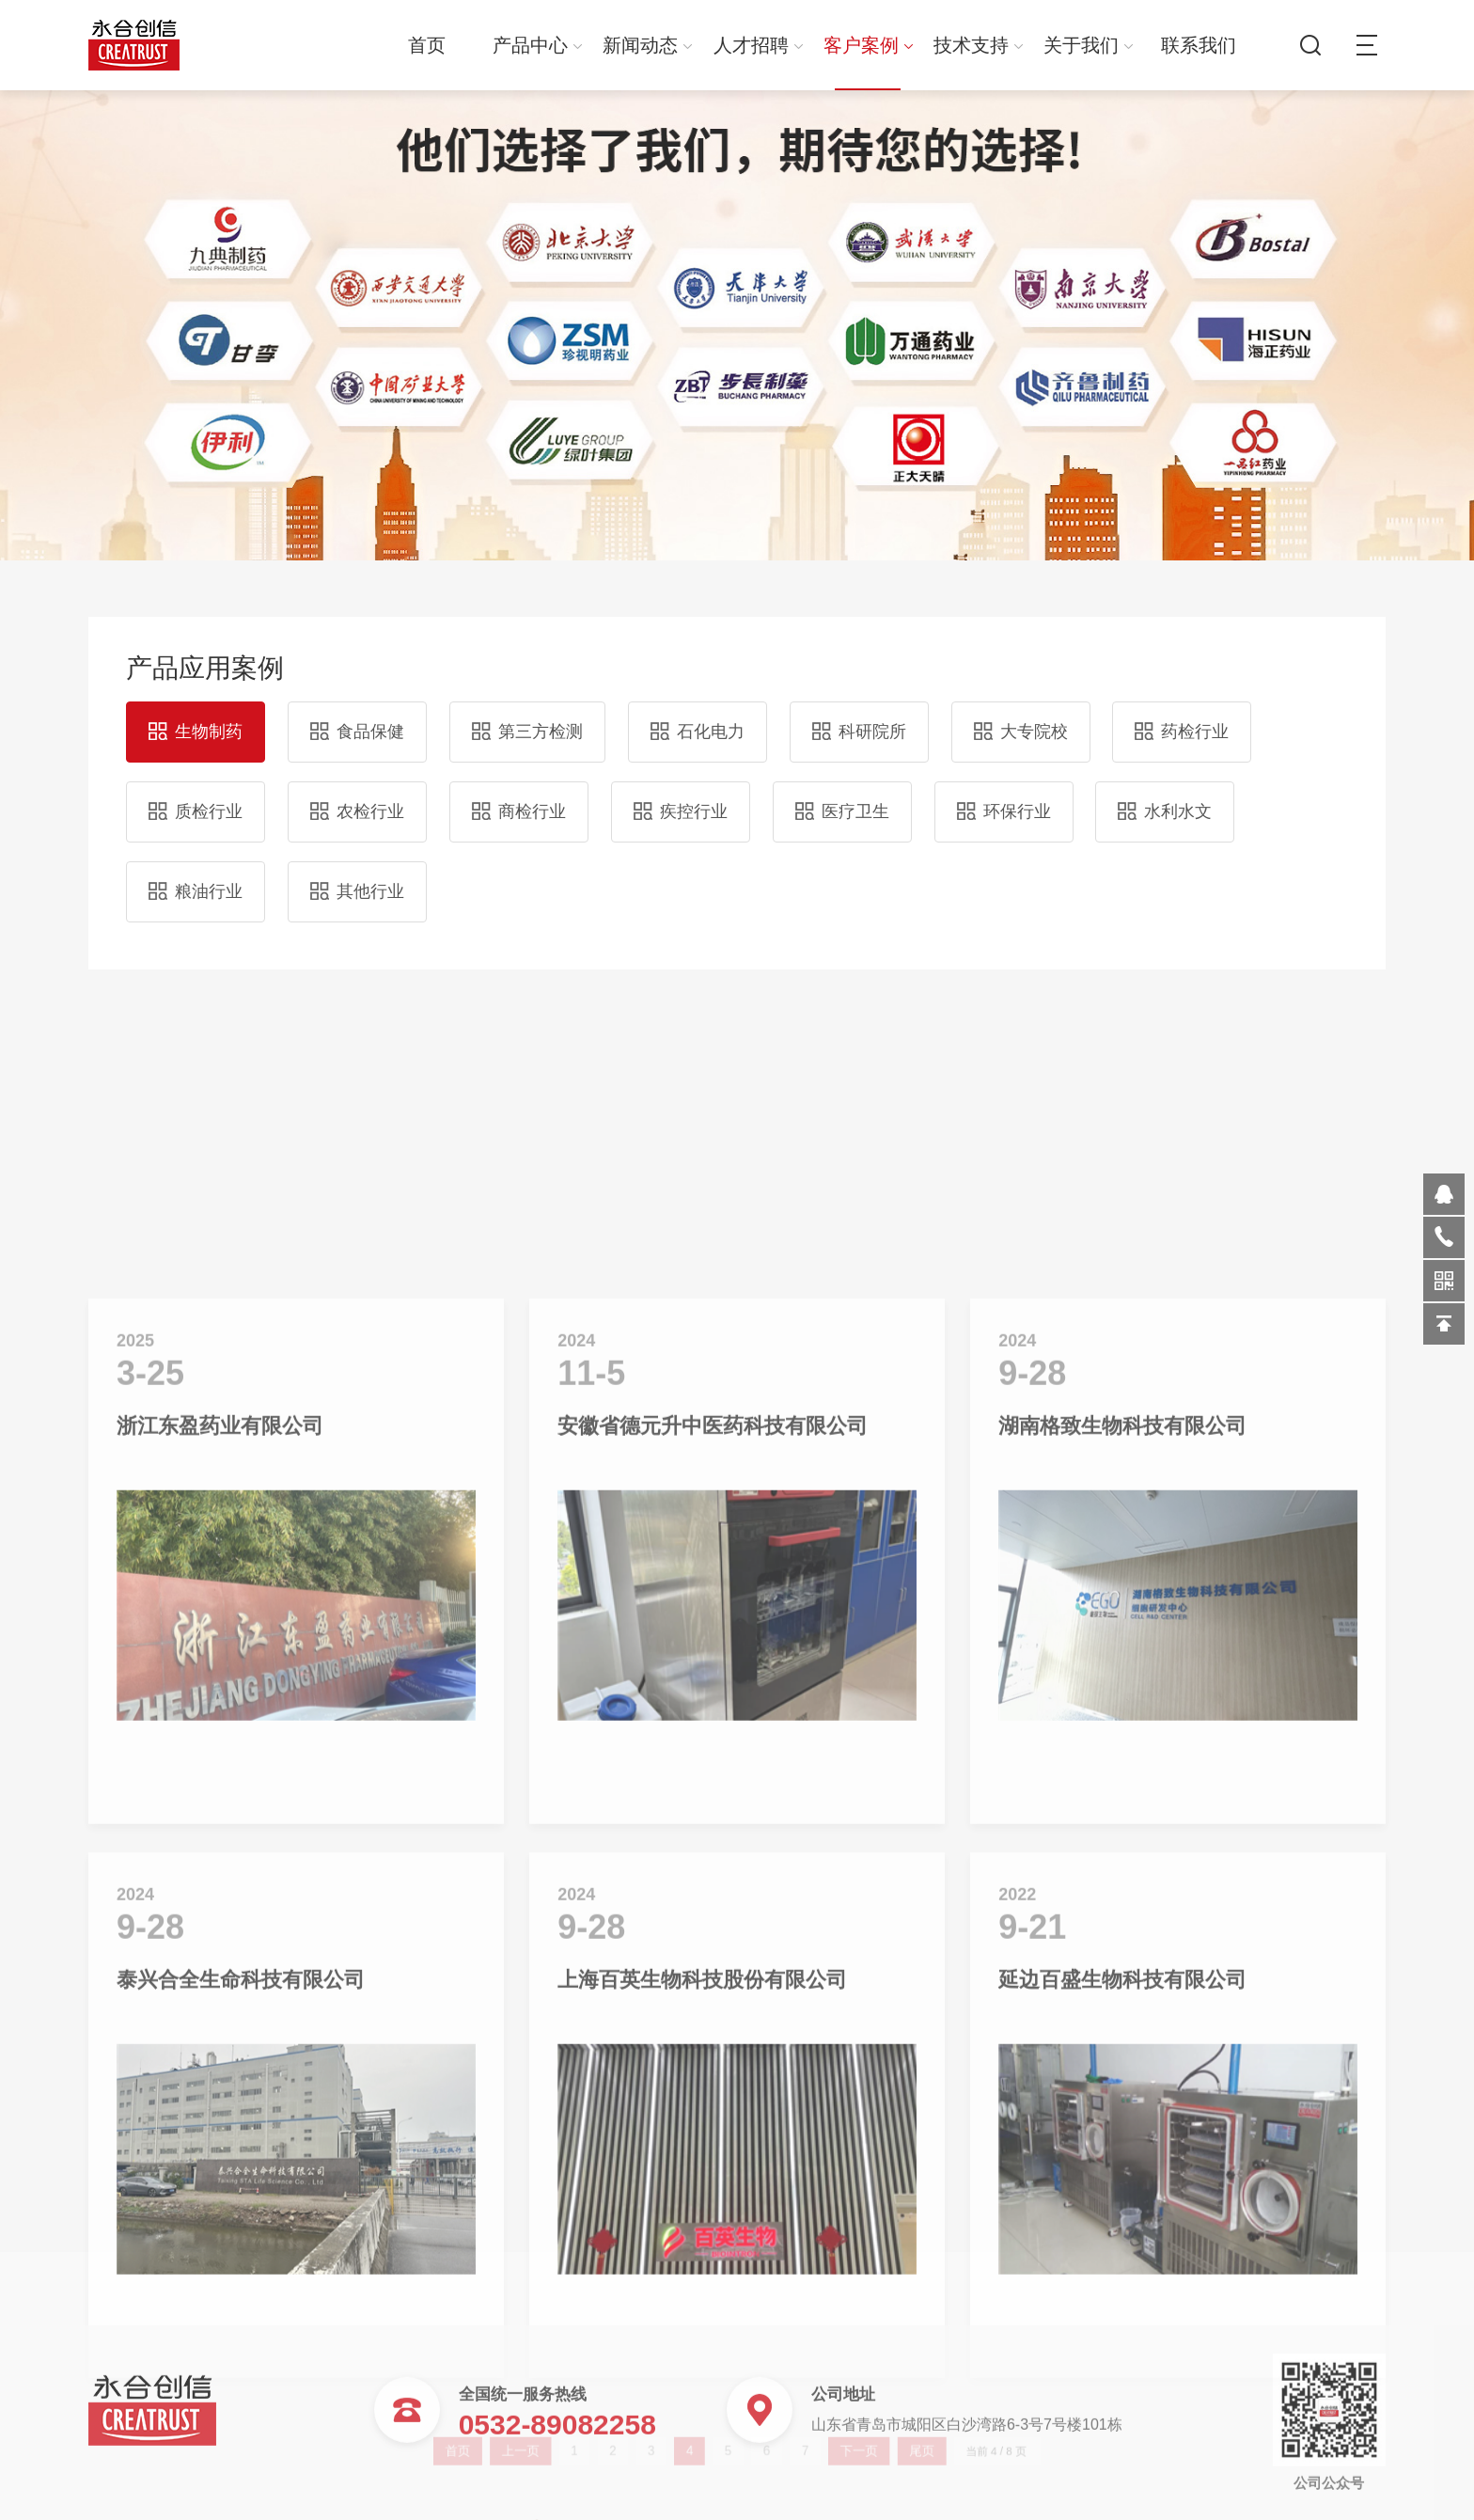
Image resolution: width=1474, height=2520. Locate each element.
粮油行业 (196, 879)
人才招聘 (758, 45)
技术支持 (978, 45)
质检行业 (196, 799)
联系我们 (1198, 45)
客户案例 (868, 45)
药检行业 (1182, 719)
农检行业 (357, 799)
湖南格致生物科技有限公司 (1122, 1933)
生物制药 (196, 719)
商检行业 (519, 799)
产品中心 (537, 45)
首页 (427, 45)
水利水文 (1165, 799)
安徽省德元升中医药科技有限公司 (712, 1933)
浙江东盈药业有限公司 (220, 1933)
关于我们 (1088, 45)
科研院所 (859, 719)
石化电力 (698, 719)
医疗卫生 (842, 799)
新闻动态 (647, 45)
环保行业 (1004, 799)
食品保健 (357, 719)
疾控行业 (681, 799)
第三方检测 (527, 719)
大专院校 (1021, 719)
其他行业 (357, 879)
